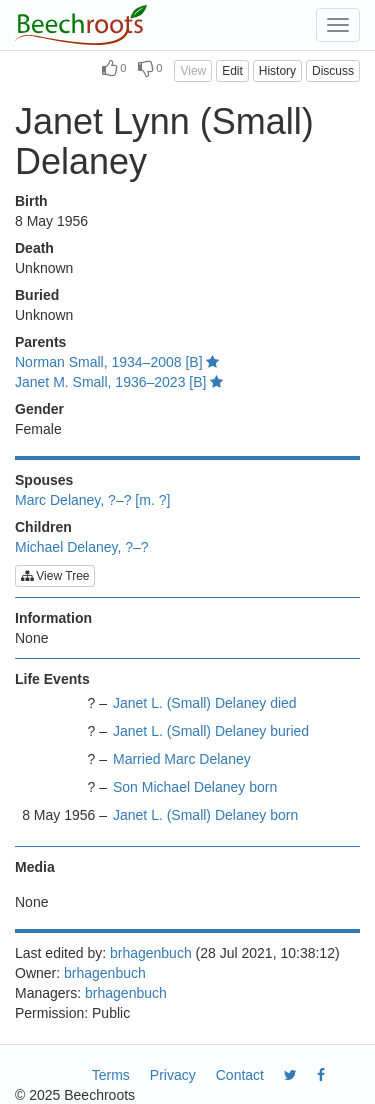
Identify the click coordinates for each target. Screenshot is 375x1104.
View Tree (55, 576)
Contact (240, 1075)
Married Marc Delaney (182, 759)
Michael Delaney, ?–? (82, 547)
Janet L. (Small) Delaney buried (211, 731)
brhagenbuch (151, 953)
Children (43, 527)
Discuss (333, 71)
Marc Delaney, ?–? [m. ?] (92, 500)
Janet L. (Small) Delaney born (205, 815)
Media (35, 867)
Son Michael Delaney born (195, 787)
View (193, 71)
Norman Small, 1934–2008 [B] (117, 362)
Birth (31, 201)
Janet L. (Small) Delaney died (205, 703)
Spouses (44, 480)
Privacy (173, 1075)
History (277, 71)
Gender (39, 409)
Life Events (52, 679)
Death (34, 248)
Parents (40, 342)
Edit (232, 71)
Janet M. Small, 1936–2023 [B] (119, 382)
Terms (111, 1075)
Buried (37, 295)
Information (53, 618)
